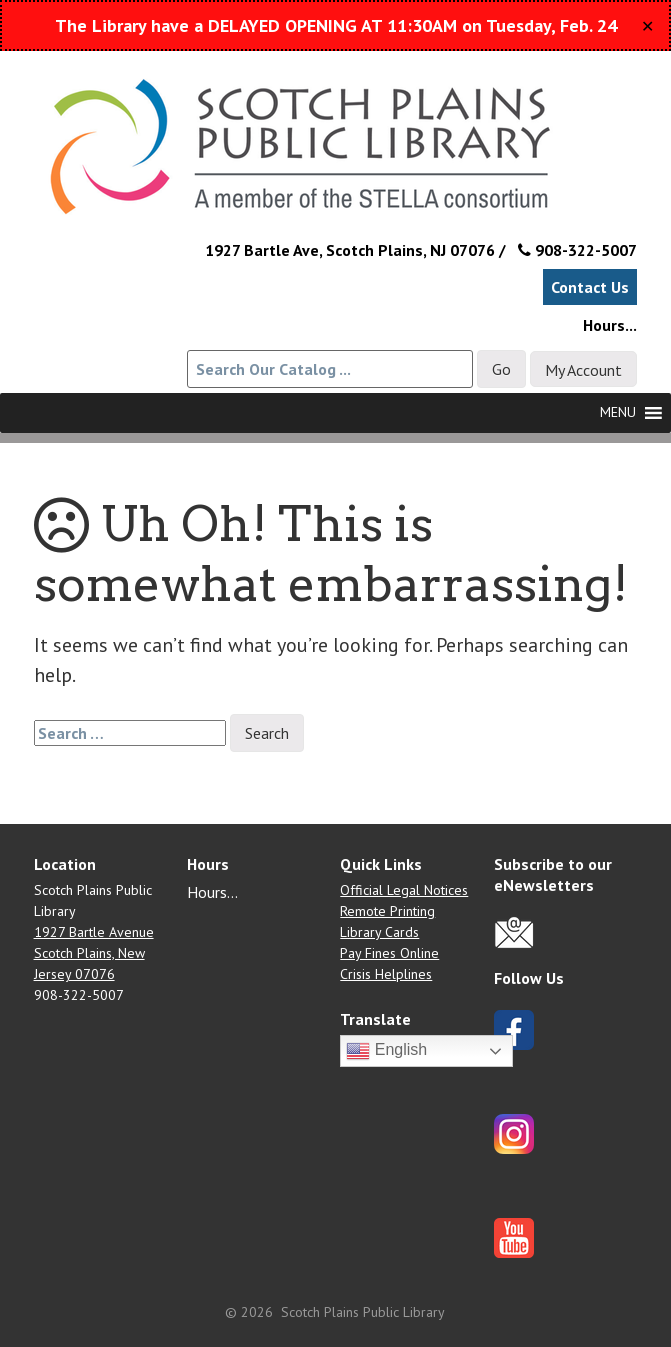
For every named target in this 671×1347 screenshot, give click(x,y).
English (386, 1051)
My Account (583, 370)
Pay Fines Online (389, 953)
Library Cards (379, 932)
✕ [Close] (647, 26)
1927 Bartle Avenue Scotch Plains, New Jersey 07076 (94, 953)
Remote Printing (387, 911)
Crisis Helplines (386, 974)
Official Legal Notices (404, 890)
